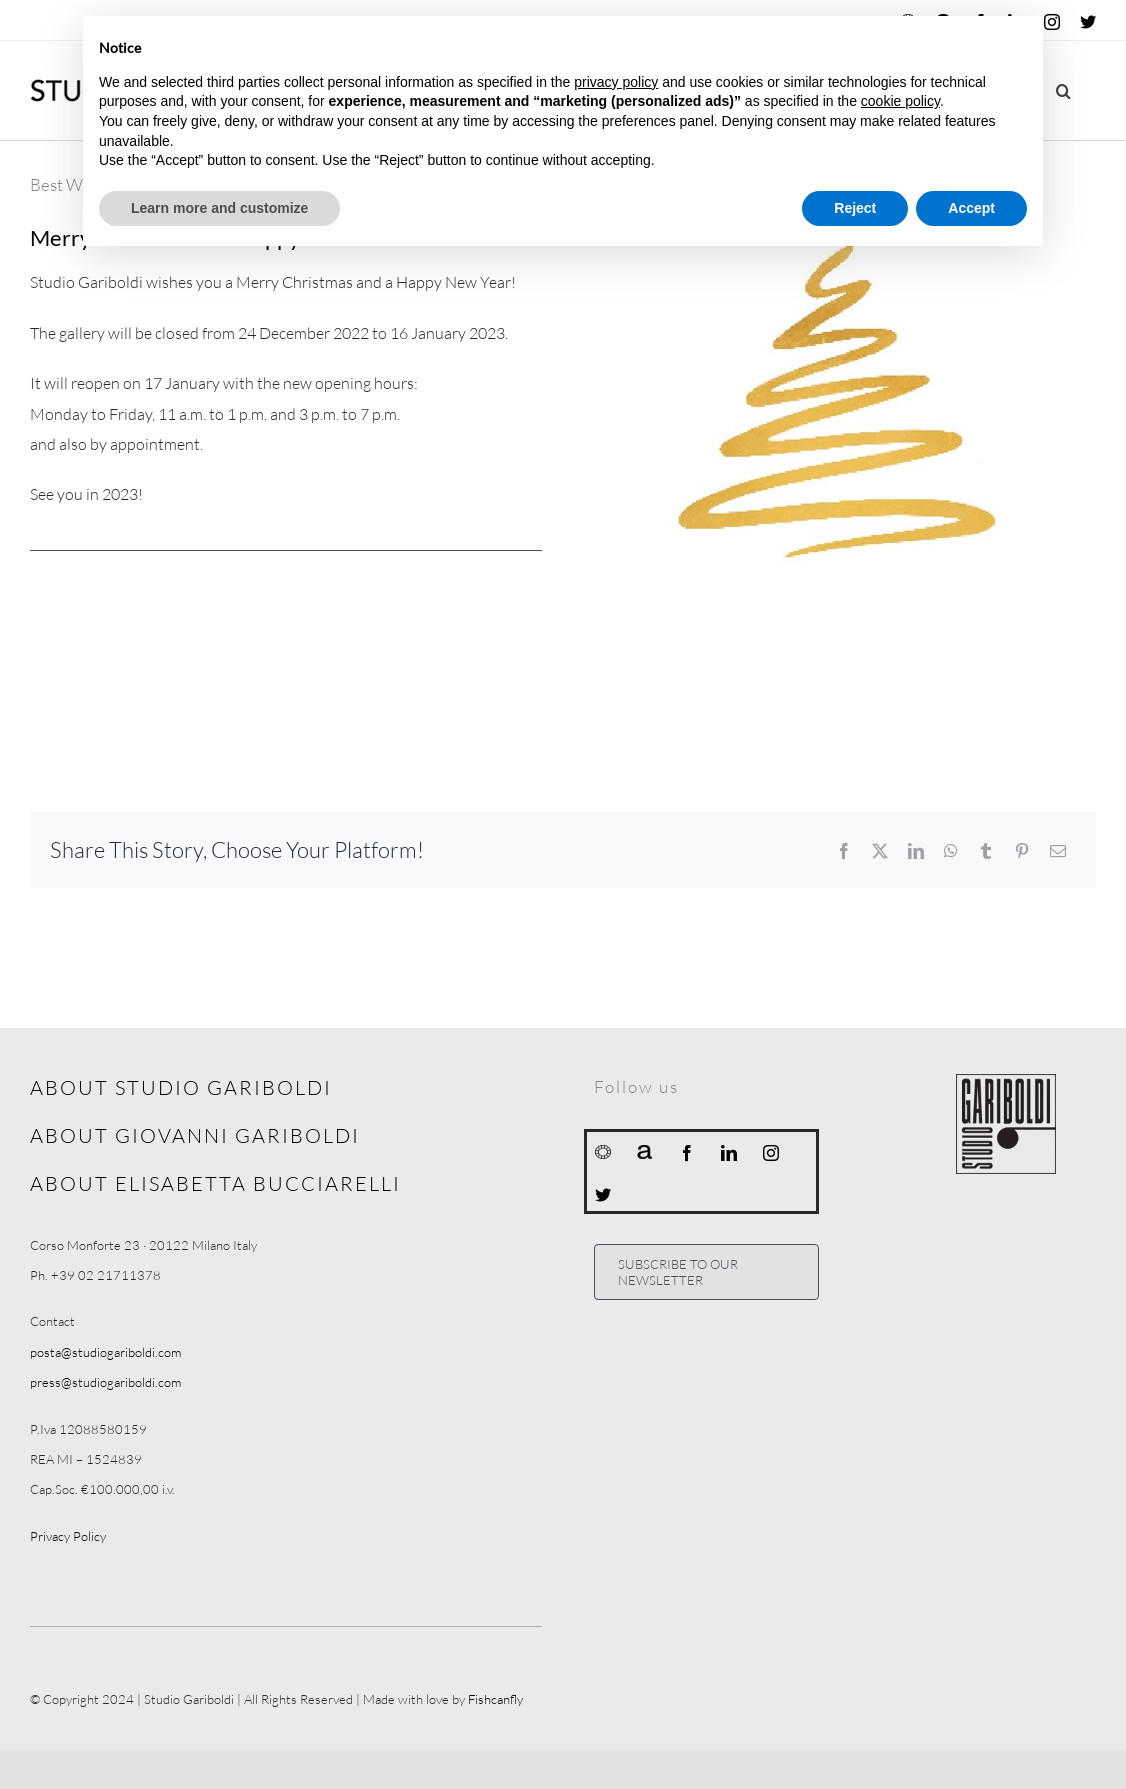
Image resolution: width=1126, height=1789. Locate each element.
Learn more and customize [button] (219, 208)
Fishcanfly (495, 1699)
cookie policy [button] (900, 101)
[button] (1063, 90)
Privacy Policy (68, 1536)
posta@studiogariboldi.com (105, 1352)
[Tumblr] (986, 851)
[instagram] (771, 1153)
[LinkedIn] (916, 851)
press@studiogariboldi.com (105, 1382)
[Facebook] (844, 851)
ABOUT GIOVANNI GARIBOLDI (195, 1135)
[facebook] (687, 1153)
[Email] (1058, 851)
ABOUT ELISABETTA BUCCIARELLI (215, 1183)
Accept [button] (971, 208)
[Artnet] (645, 1151)
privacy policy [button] (616, 82)
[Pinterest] (1022, 851)
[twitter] (603, 1195)
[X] (880, 851)
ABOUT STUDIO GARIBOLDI (181, 1087)
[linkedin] (729, 1153)
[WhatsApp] (951, 851)
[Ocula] (603, 1151)
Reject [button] (855, 208)
